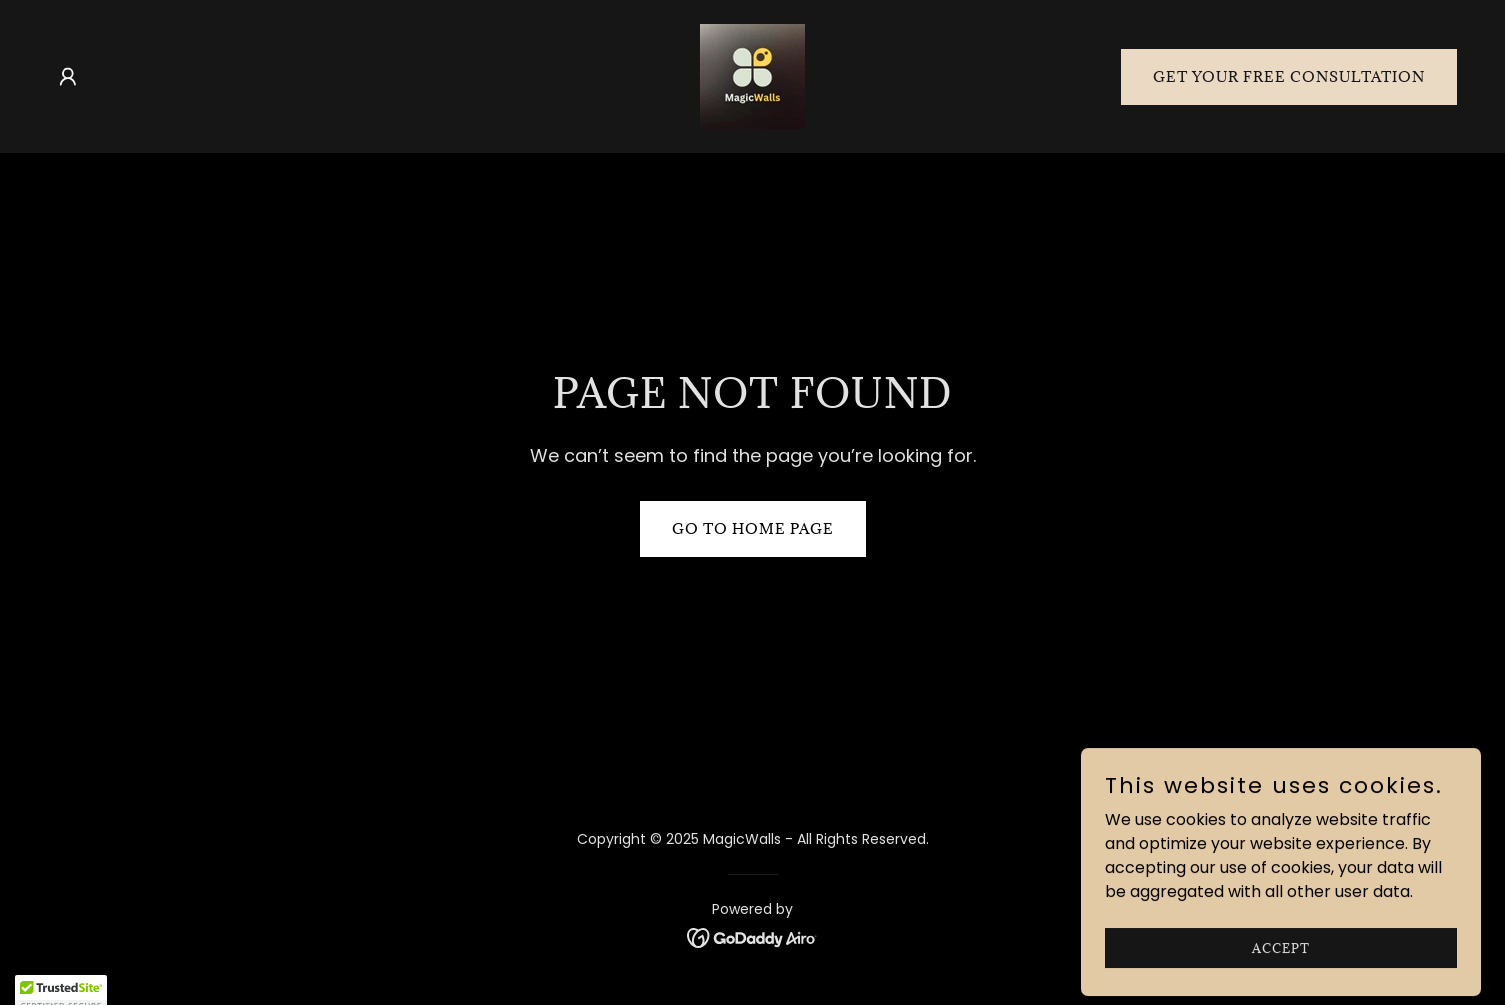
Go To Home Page (753, 528)
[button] (68, 77)
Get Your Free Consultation (1289, 76)
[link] (752, 75)
